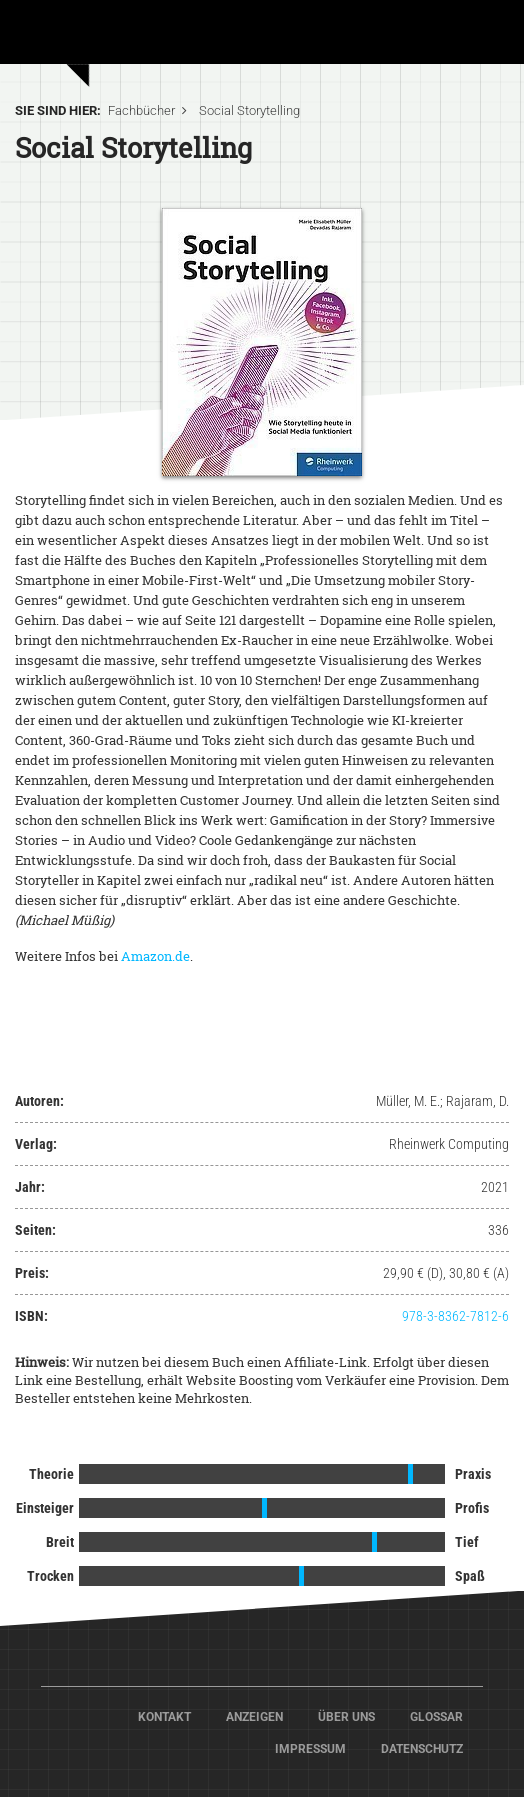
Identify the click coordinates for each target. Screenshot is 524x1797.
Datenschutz (422, 1749)
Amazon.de (155, 956)
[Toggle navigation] (480, 39)
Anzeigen (254, 1717)
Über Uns (346, 1717)
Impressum (310, 1749)
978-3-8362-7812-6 (455, 1316)
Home (120, 30)
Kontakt (164, 1717)
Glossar (436, 1717)
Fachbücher (141, 110)
